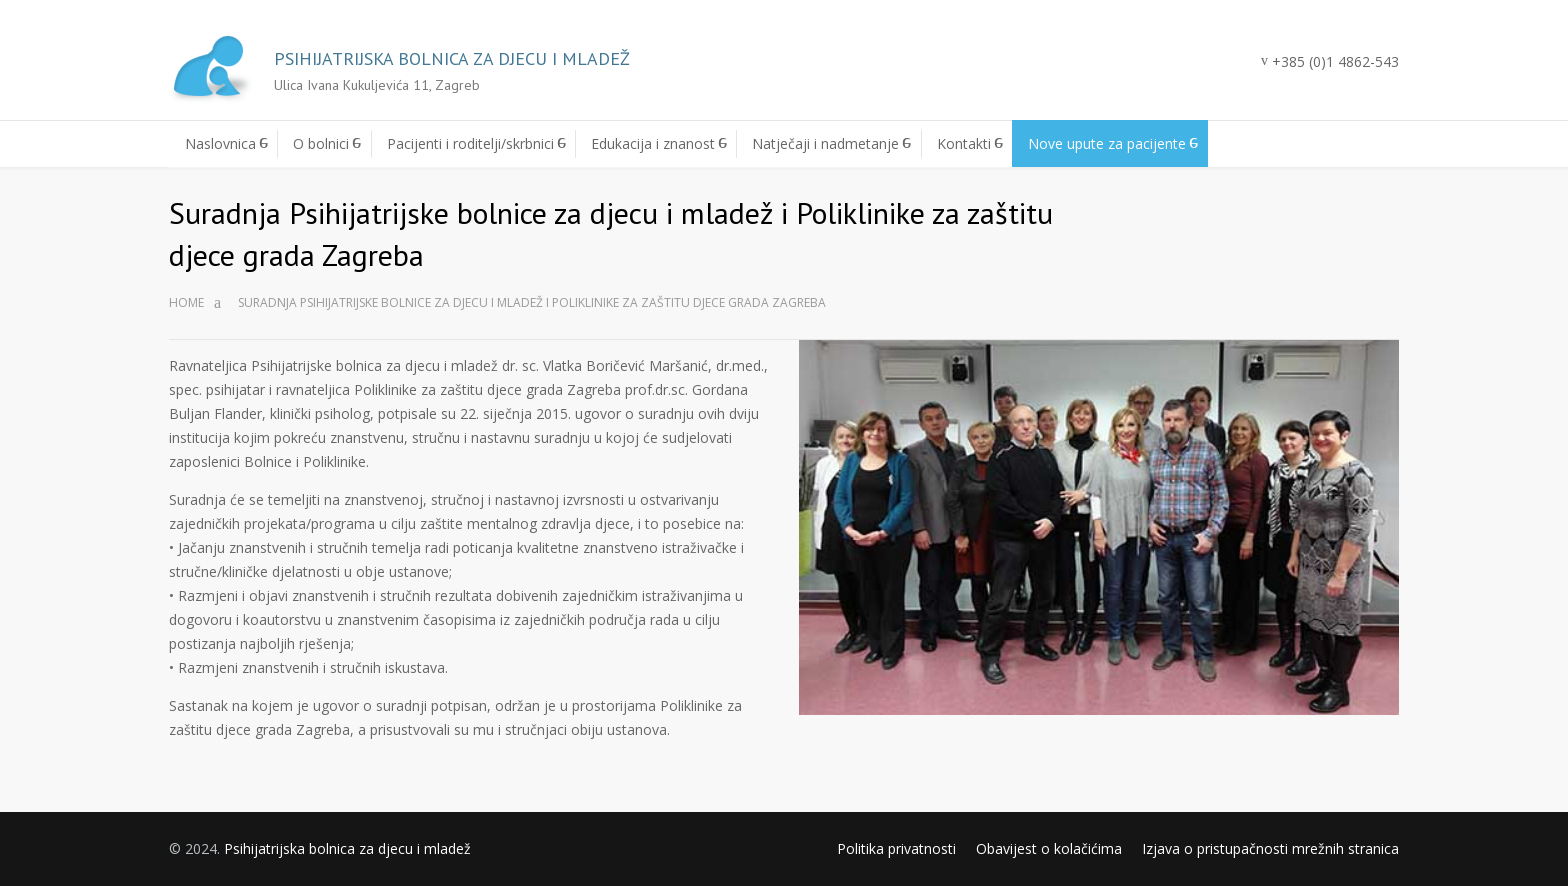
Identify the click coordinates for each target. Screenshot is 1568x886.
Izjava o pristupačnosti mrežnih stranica (1270, 848)
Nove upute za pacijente (1107, 143)
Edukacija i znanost (653, 143)
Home (186, 302)
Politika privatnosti (896, 848)
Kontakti (964, 143)
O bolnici (321, 143)
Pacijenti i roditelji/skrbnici (470, 143)
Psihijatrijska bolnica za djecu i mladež (347, 848)
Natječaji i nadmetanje (825, 143)
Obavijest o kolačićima (1049, 848)
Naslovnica (220, 143)
